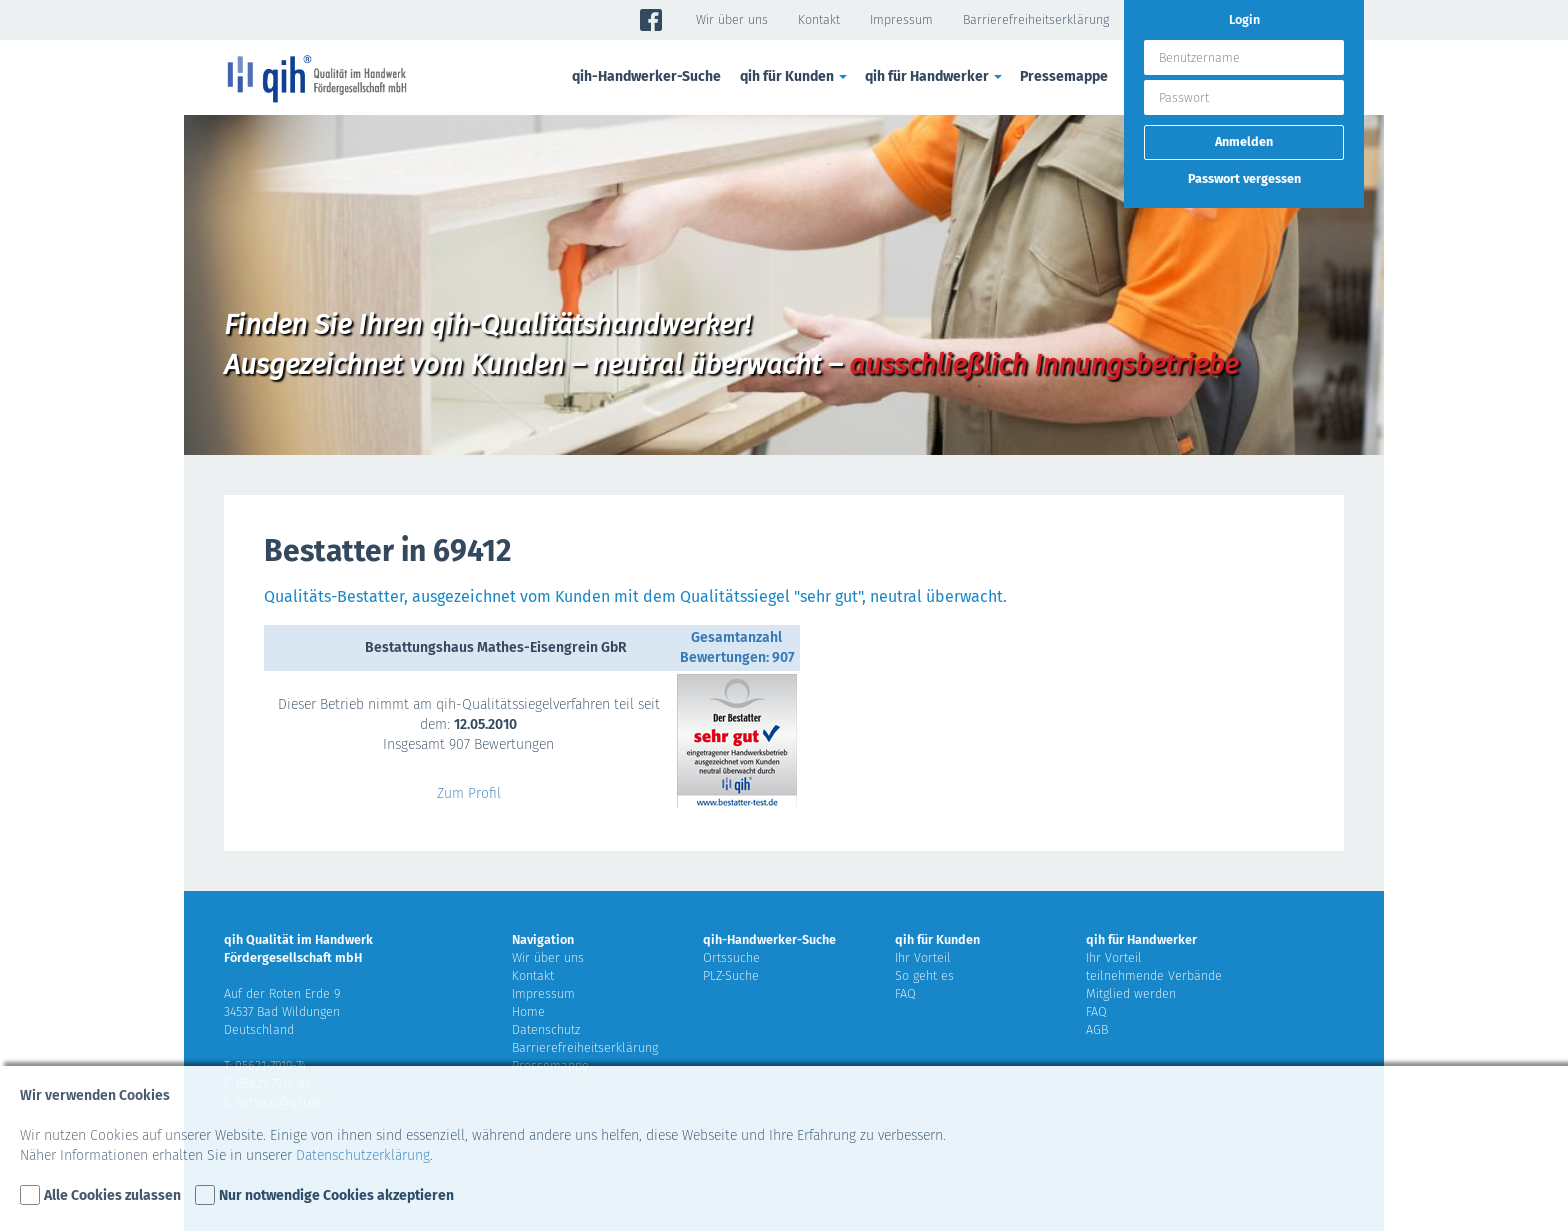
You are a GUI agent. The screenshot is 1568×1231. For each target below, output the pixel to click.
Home (528, 1011)
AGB (1097, 1029)
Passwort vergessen (1244, 178)
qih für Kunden (795, 76)
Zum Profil (469, 793)
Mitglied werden (1131, 993)
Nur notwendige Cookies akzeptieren (336, 1195)
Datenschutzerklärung (363, 1155)
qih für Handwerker (935, 76)
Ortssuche (731, 957)
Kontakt (819, 19)
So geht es (924, 975)
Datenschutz (546, 1029)
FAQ (905, 993)
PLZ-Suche (731, 975)
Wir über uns (732, 19)
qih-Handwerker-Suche (646, 76)
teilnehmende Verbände (1154, 975)
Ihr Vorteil (923, 957)
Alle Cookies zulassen (112, 1195)
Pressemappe (1064, 76)
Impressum (901, 19)
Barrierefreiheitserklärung (1036, 19)
